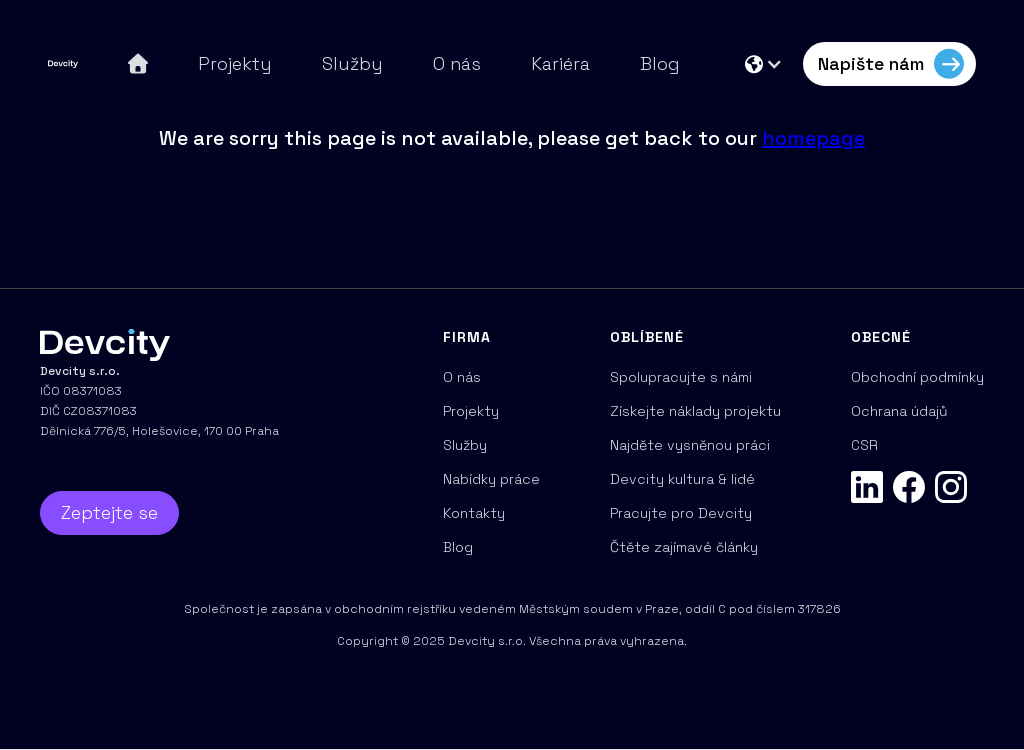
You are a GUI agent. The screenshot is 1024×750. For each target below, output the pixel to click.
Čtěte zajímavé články (684, 547)
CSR (864, 445)
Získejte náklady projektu (695, 411)
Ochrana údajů (899, 411)
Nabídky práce (491, 479)
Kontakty (474, 513)
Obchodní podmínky (917, 377)
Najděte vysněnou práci (690, 445)
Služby (352, 64)
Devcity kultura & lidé (682, 479)
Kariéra (560, 64)
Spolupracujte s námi (681, 377)
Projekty (235, 64)
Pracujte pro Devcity (681, 513)
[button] (764, 64)
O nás (457, 64)
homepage (813, 138)
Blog (660, 64)
